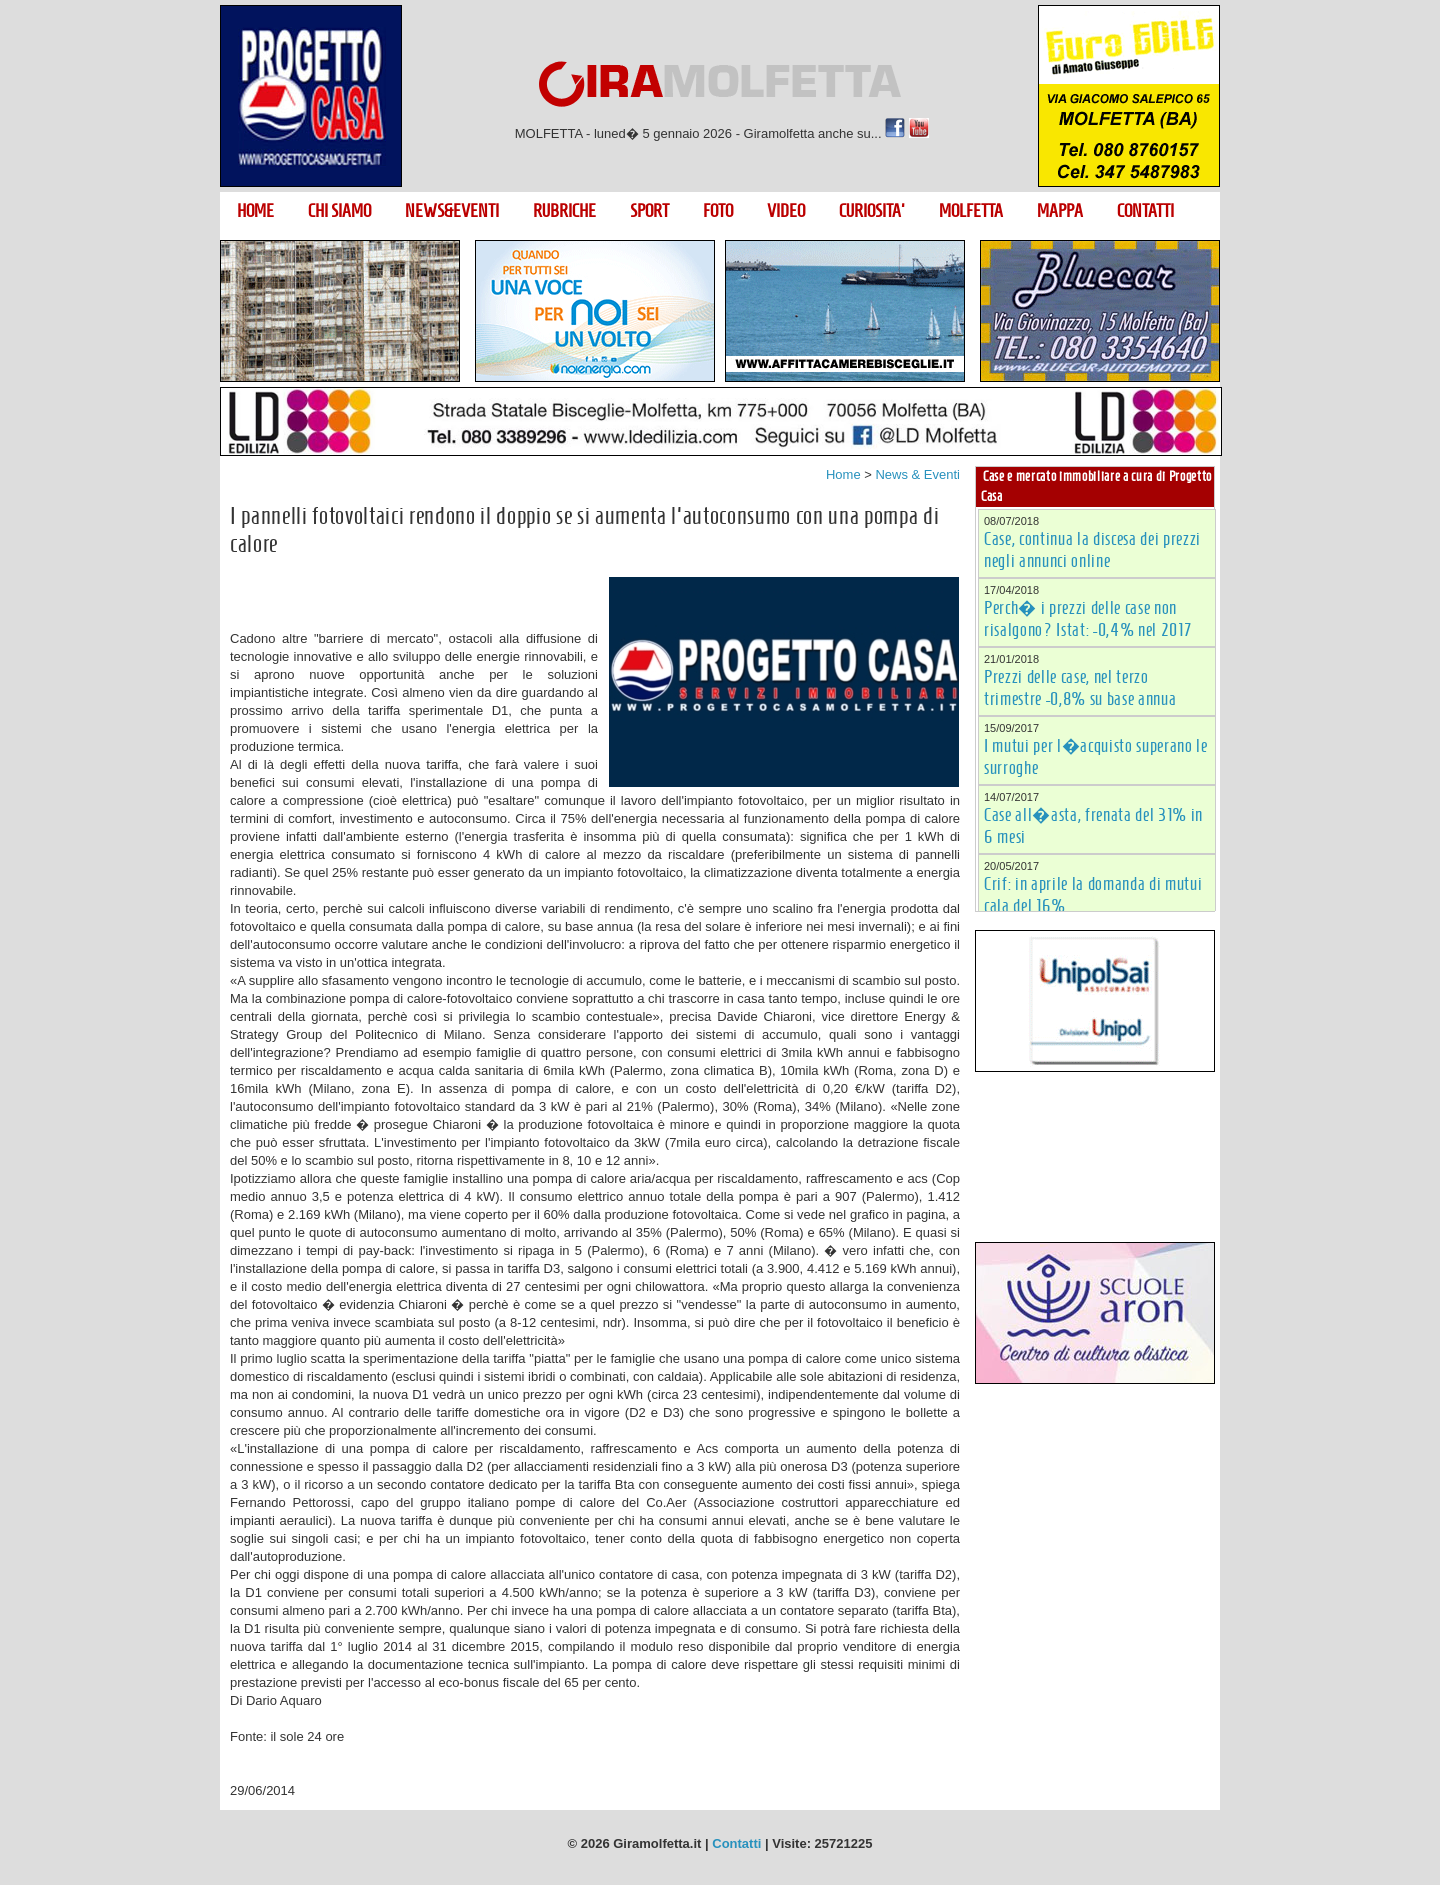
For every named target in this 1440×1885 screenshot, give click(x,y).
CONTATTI (1145, 211)
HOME (255, 211)
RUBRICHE (564, 211)
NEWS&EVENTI (452, 211)
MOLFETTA (971, 211)
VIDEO (786, 211)
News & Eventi (917, 474)
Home (843, 474)
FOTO (718, 211)
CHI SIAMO (339, 211)
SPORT (649, 211)
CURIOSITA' (872, 211)
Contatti (736, 1843)
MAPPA (1060, 211)
